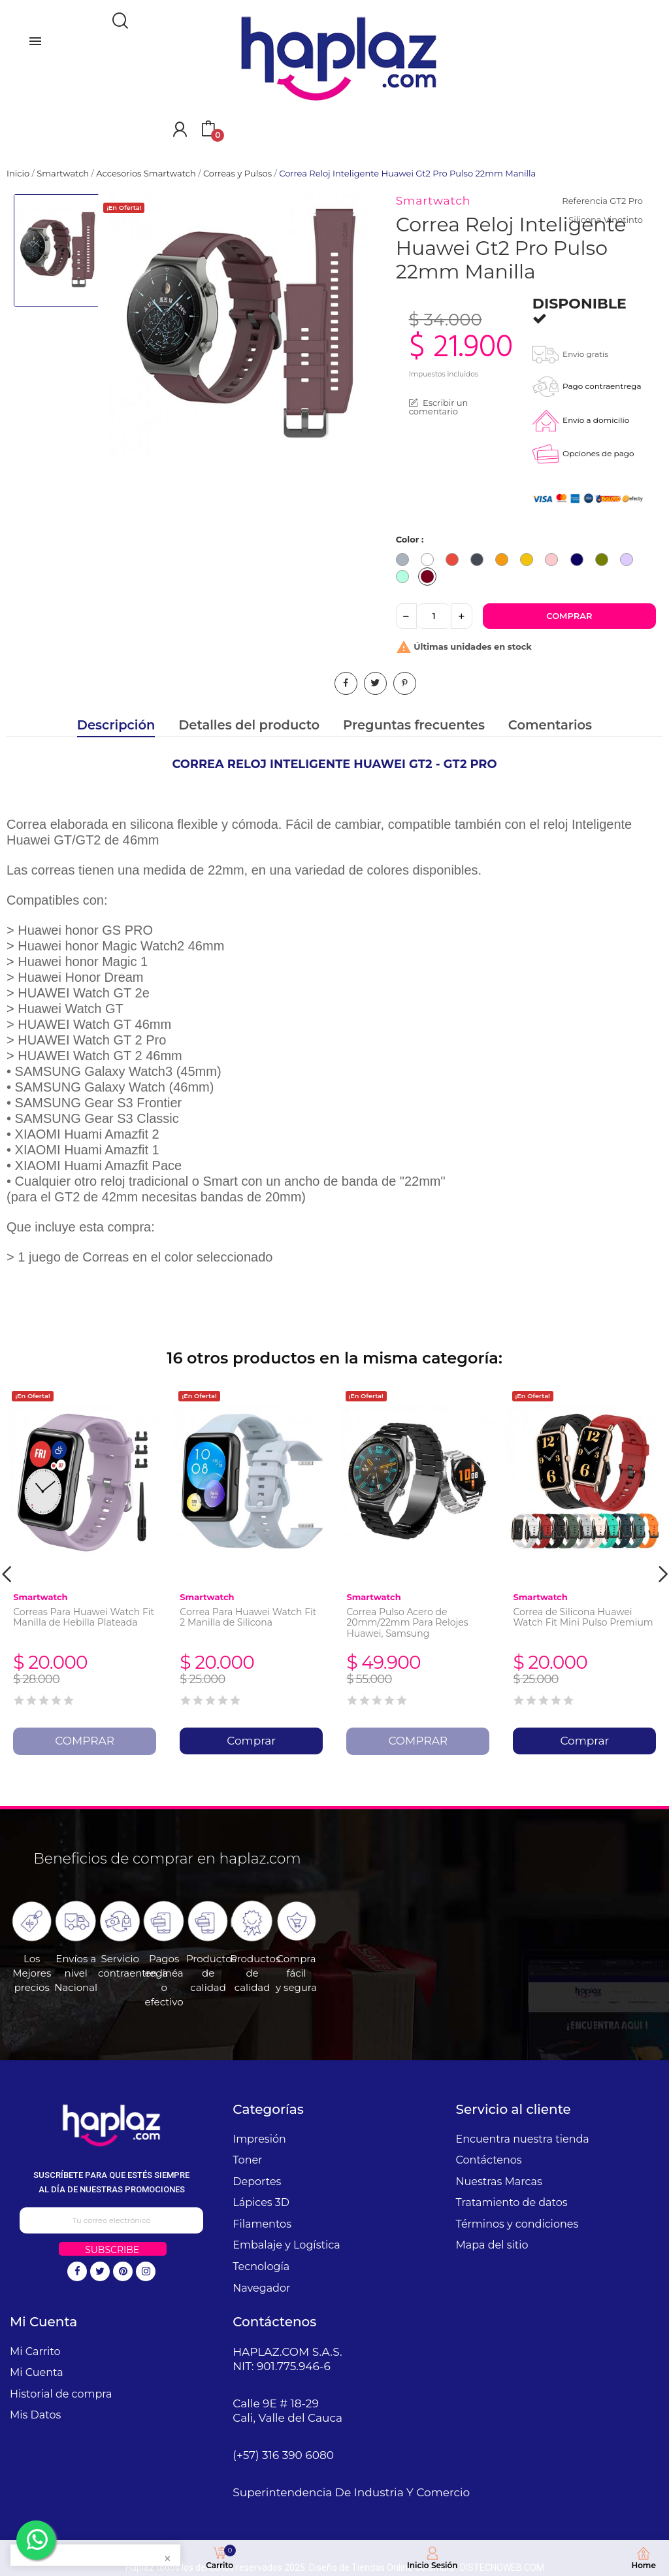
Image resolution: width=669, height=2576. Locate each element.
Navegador (261, 2288)
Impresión (259, 2139)
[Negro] (480, 561)
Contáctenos (489, 2160)
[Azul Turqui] (580, 561)
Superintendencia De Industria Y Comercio (351, 2492)
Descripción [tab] (116, 725)
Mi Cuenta (36, 2372)
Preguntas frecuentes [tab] (414, 725)
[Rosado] (554, 561)
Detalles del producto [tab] (248, 725)
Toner (247, 2160)
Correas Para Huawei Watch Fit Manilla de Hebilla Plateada (83, 1617)
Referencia (584, 200)
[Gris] (406, 561)
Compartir (345, 683)
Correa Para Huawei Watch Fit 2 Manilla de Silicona (248, 1617)
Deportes (257, 2181)
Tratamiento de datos (512, 2202)
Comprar (569, 616)
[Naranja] (505, 561)
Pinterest (404, 683)
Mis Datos (35, 2415)
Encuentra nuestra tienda (522, 2139)
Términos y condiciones (517, 2224)
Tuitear (375, 683)
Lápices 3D (261, 2202)
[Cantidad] (434, 616)
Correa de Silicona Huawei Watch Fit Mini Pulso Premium (583, 1617)
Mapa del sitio (492, 2245)
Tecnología (261, 2266)
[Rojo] (455, 561)
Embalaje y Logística (286, 2245)
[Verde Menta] (406, 578)
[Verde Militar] (605, 561)
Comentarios (550, 725)
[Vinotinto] (430, 578)
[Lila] (630, 561)
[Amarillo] (530, 561)
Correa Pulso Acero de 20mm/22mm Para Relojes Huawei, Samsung (407, 1623)
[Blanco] (430, 561)
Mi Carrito (35, 2351)
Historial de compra (61, 2394)
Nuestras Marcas (499, 2181)
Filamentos (262, 2224)
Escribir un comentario (438, 407)
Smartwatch (433, 200)
